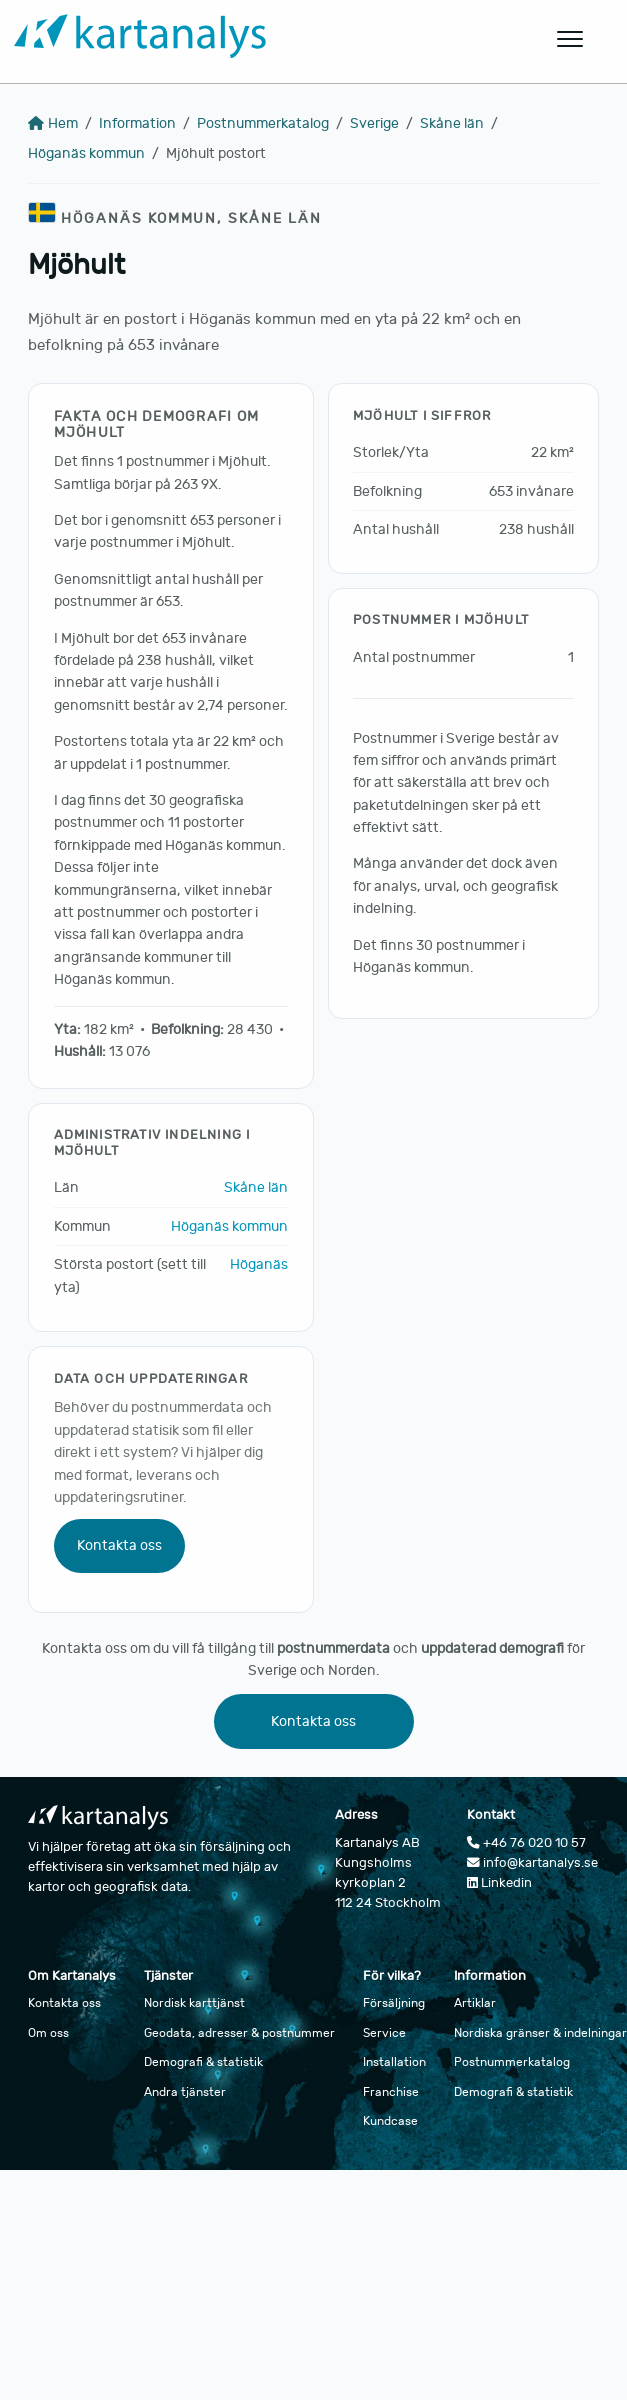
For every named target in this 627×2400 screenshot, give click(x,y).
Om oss (48, 2033)
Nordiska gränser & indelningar (540, 2033)
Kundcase (390, 2121)
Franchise (391, 2092)
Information (137, 123)
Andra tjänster (185, 2092)
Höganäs (259, 1264)
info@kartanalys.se (532, 1863)
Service (384, 2033)
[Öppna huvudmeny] (571, 39)
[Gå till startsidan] (264, 39)
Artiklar (475, 2003)
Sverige (374, 123)
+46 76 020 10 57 (526, 1843)
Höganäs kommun (86, 153)
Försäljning (394, 2003)
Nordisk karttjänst (194, 2003)
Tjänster (168, 1976)
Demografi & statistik (203, 2062)
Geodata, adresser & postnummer (239, 2033)
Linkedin (499, 1883)
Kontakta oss (119, 1545)
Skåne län (452, 123)
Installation (394, 2062)
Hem (53, 123)
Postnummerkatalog (263, 123)
